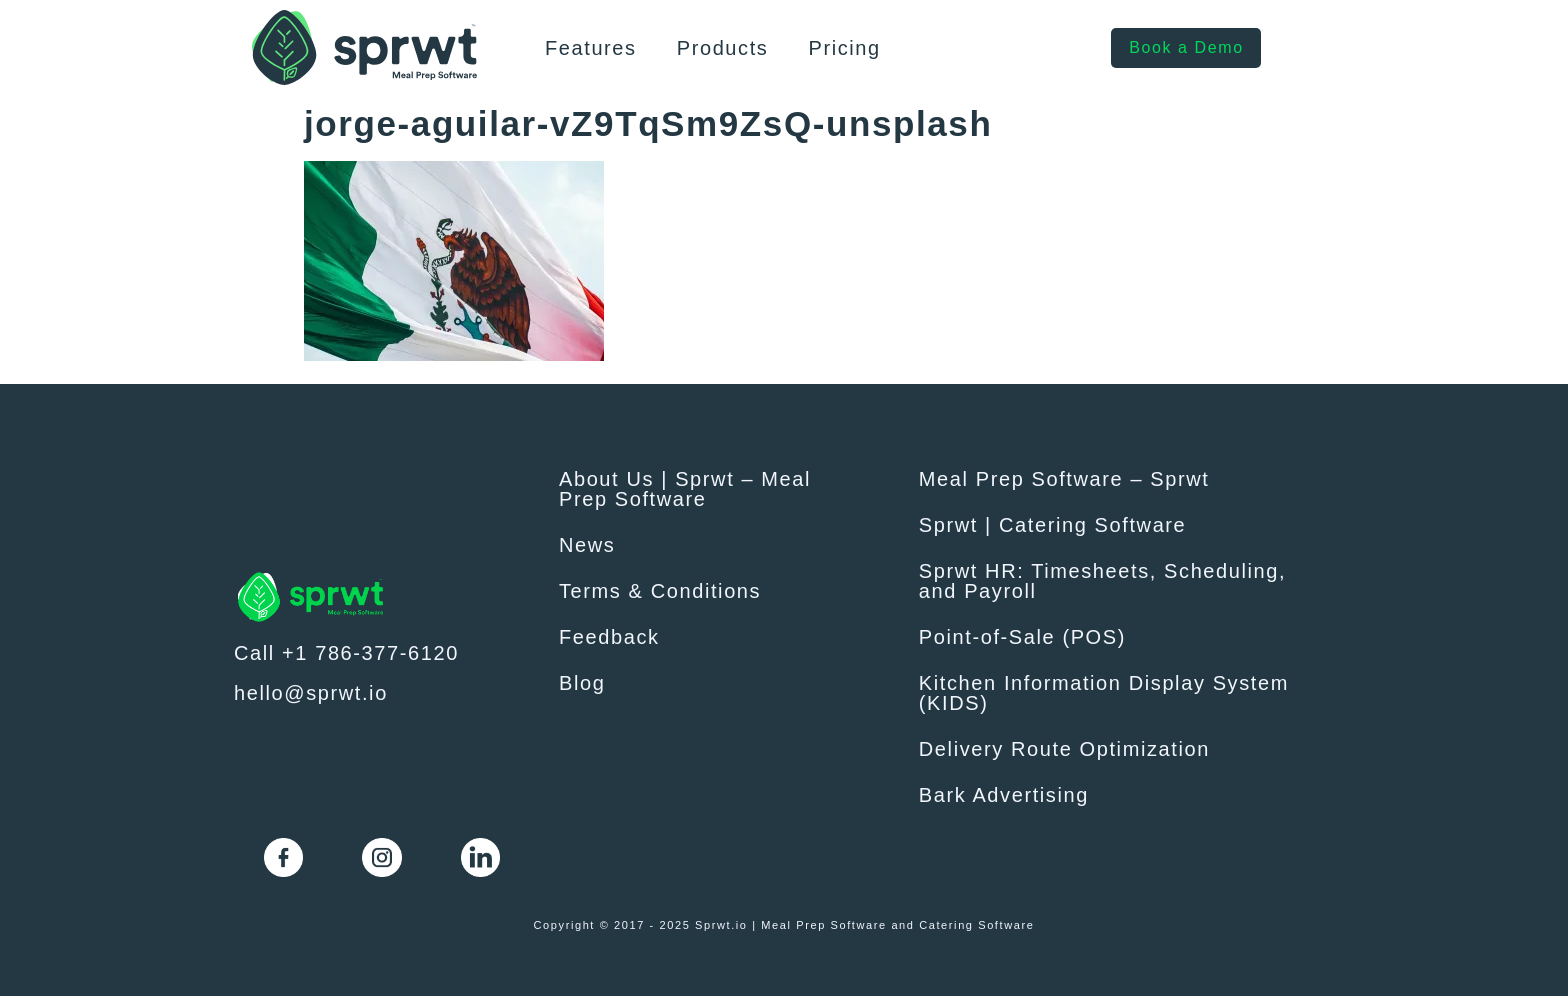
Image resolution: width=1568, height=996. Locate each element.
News (587, 545)
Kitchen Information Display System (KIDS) (1104, 693)
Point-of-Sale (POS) (1022, 637)
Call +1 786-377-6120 (346, 653)
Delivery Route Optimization (1064, 749)
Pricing (844, 48)
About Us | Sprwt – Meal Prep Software (685, 489)
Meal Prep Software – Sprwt (1064, 479)
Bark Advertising (1004, 795)
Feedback (609, 637)
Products (723, 48)
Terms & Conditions (660, 591)
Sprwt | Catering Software (1053, 525)
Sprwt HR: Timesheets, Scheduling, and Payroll (1102, 581)
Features (591, 48)
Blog (582, 683)
